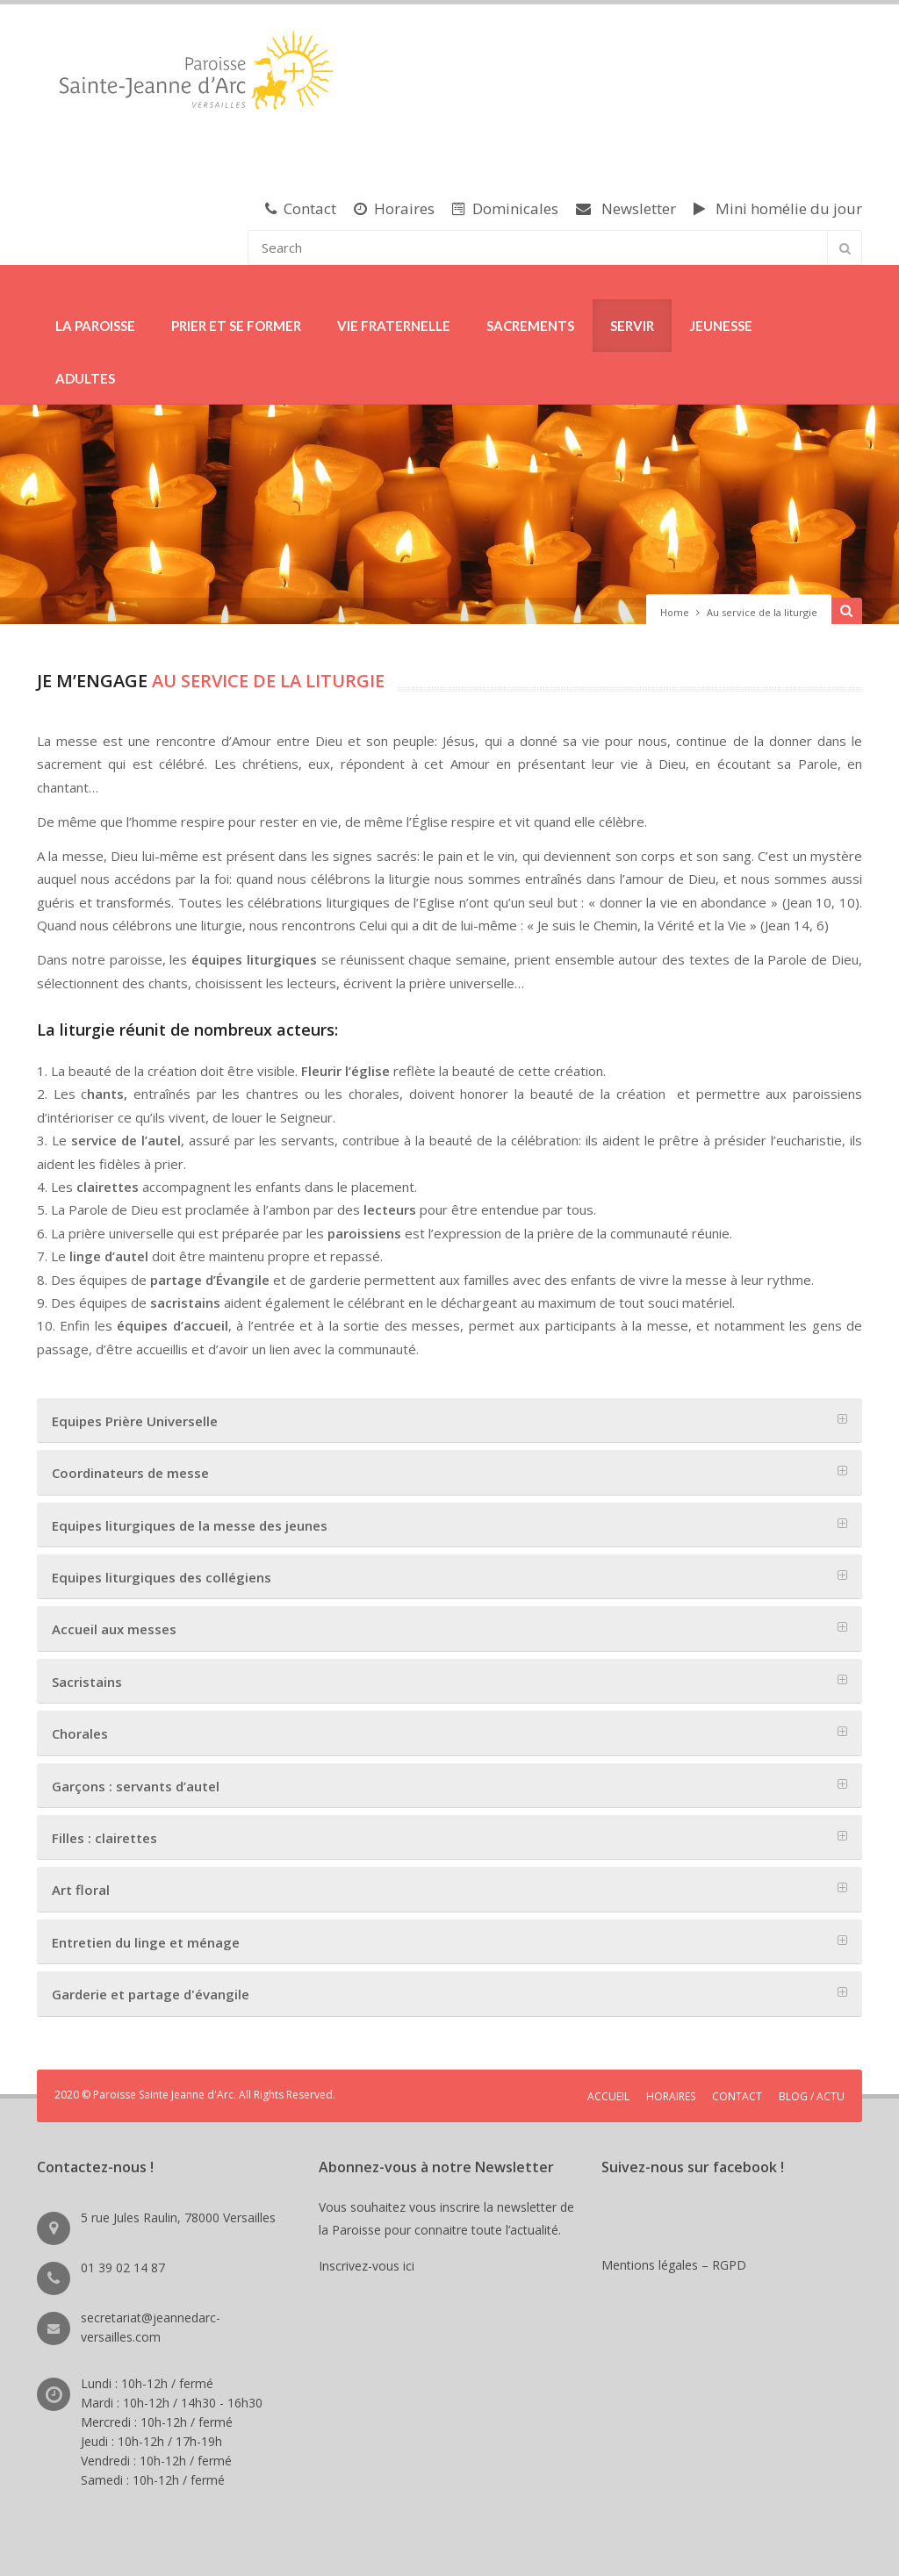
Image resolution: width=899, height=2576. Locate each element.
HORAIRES (670, 2096)
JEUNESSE (721, 326)
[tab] (449, 1420)
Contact (300, 208)
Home (674, 612)
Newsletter (626, 208)
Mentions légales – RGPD (673, 2265)
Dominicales (505, 208)
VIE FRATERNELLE (393, 326)
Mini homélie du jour (778, 208)
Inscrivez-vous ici (370, 2265)
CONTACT (737, 2096)
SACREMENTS (530, 326)
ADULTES (85, 378)
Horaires (394, 208)
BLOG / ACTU (812, 2096)
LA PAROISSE (95, 326)
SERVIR (632, 326)
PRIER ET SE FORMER (236, 326)
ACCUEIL (608, 2096)
